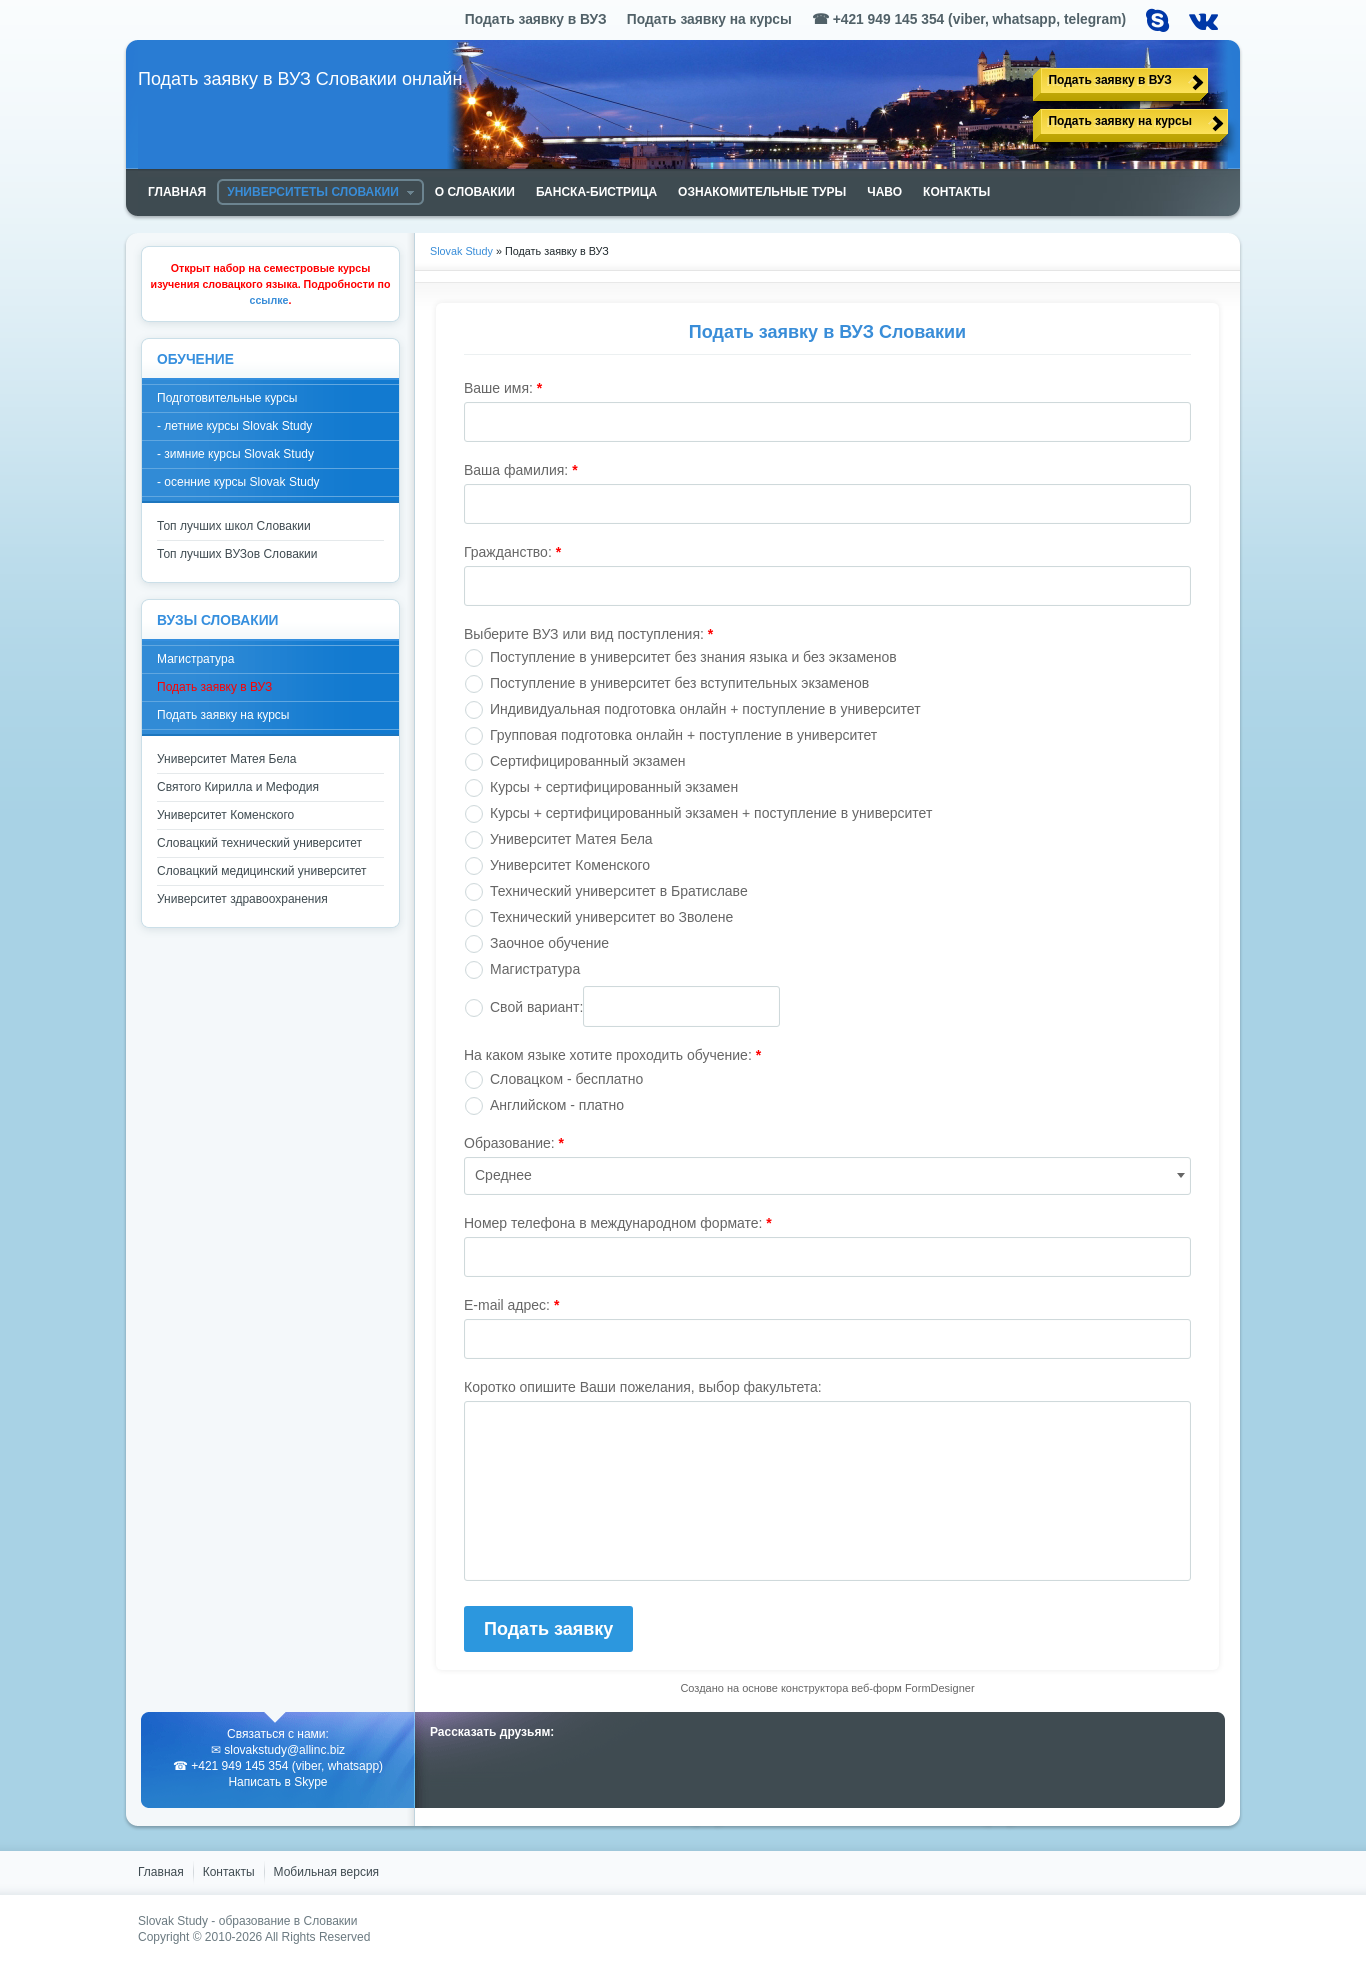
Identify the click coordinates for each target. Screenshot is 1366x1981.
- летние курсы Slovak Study (234, 426)
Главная (161, 1872)
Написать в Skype (277, 1782)
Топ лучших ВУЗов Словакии (237, 554)
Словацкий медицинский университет (262, 871)
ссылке (269, 300)
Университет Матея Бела (226, 759)
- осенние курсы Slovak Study (238, 482)
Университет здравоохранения (242, 899)
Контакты (229, 1872)
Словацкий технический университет (259, 843)
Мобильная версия (327, 1872)
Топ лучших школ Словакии (234, 526)
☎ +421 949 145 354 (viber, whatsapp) (278, 1766)
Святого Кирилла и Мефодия (238, 787)
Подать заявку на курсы (1120, 121)
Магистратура (195, 659)
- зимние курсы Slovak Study (235, 454)
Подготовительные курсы (227, 398)
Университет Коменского (225, 815)
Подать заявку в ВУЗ (1109, 80)
